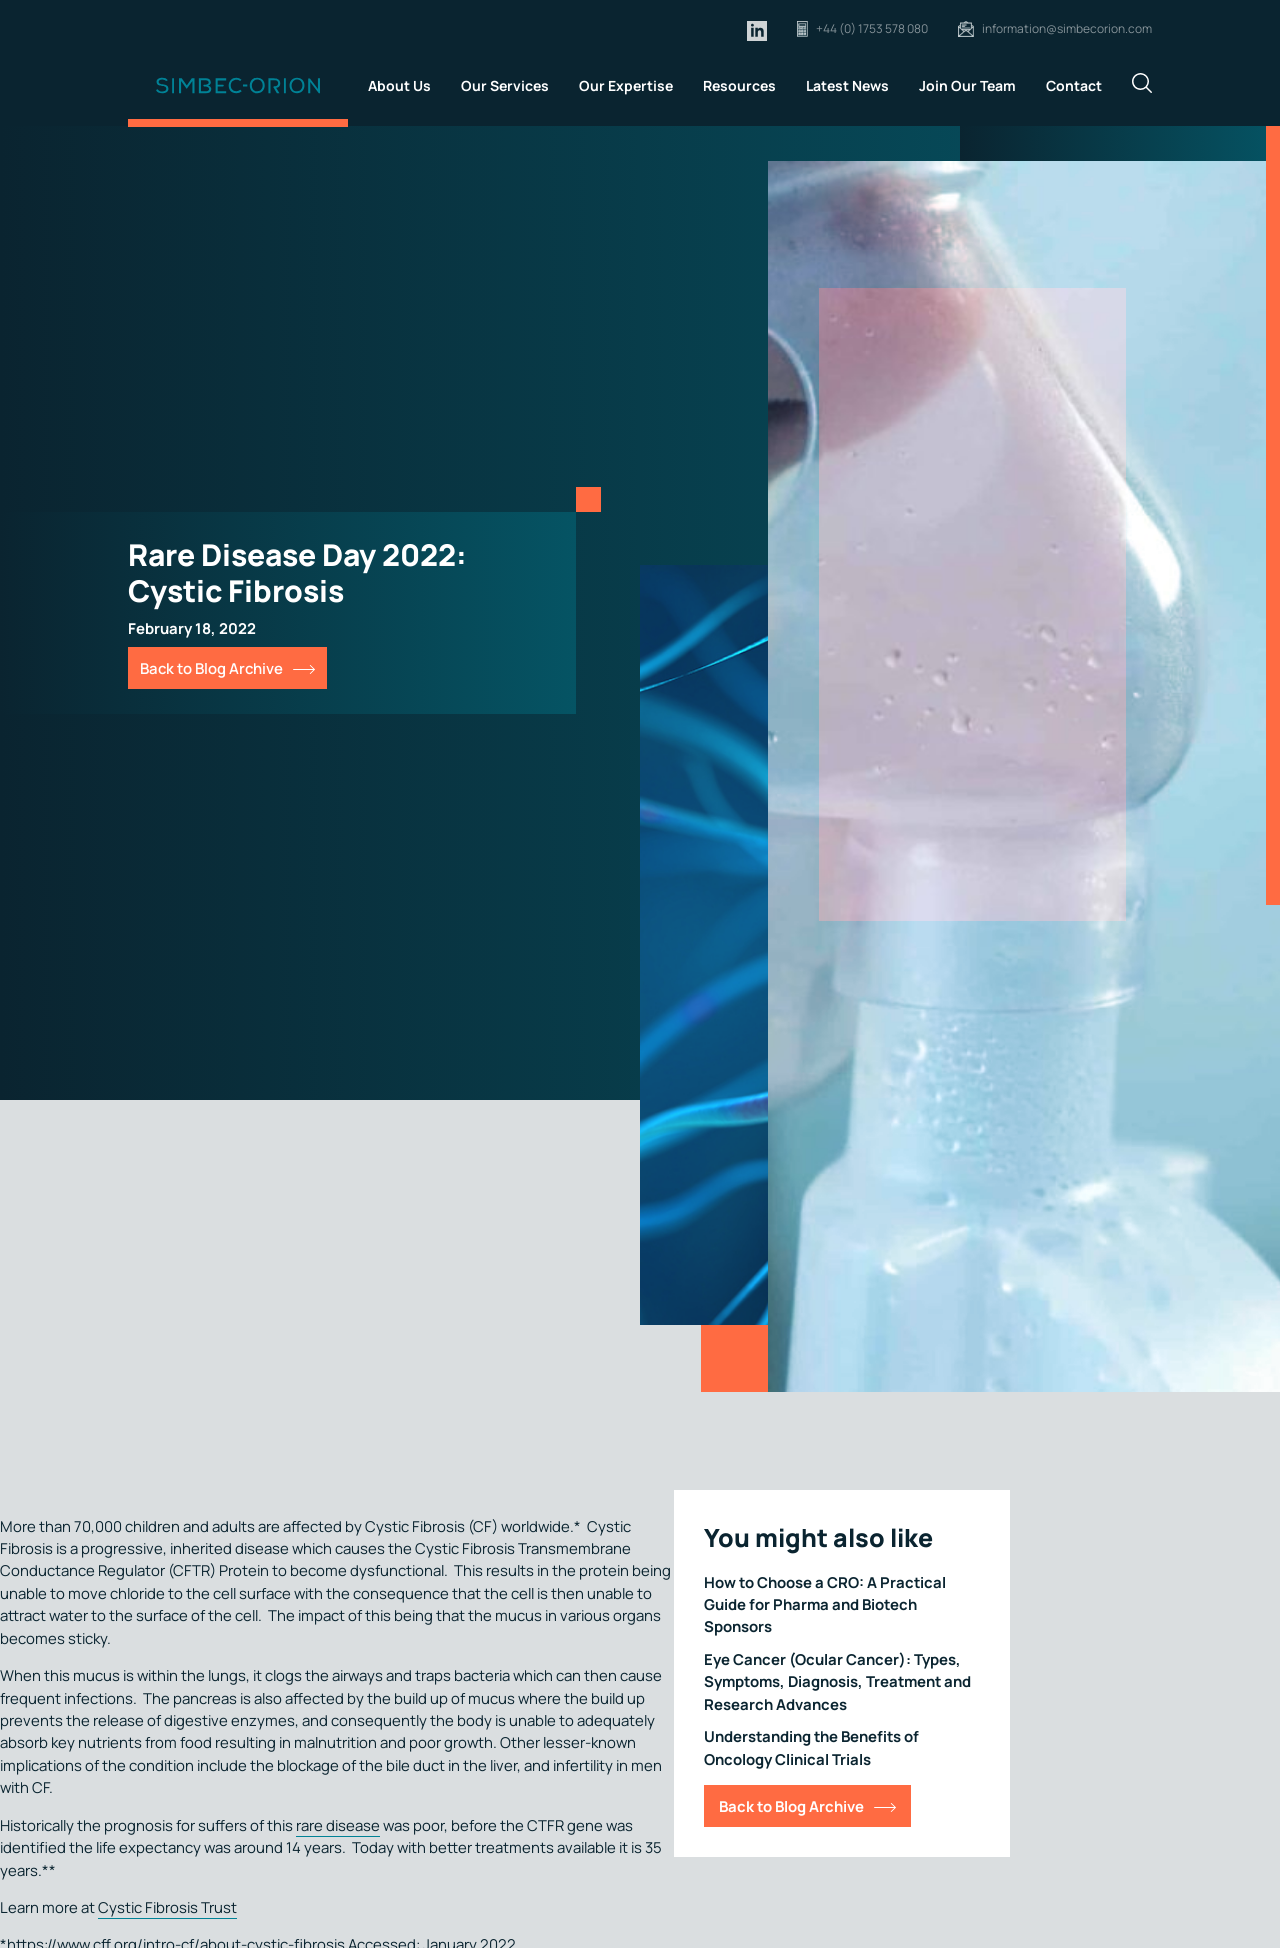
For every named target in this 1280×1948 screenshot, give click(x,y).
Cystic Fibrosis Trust (167, 1907)
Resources (739, 85)
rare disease (338, 1825)
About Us (399, 85)
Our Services (505, 85)
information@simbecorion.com (1067, 28)
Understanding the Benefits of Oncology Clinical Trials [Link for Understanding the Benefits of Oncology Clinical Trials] (811, 1747)
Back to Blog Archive (211, 668)
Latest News (847, 85)
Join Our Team (967, 85)
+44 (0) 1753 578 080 (872, 28)
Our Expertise (626, 85)
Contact (1074, 85)
